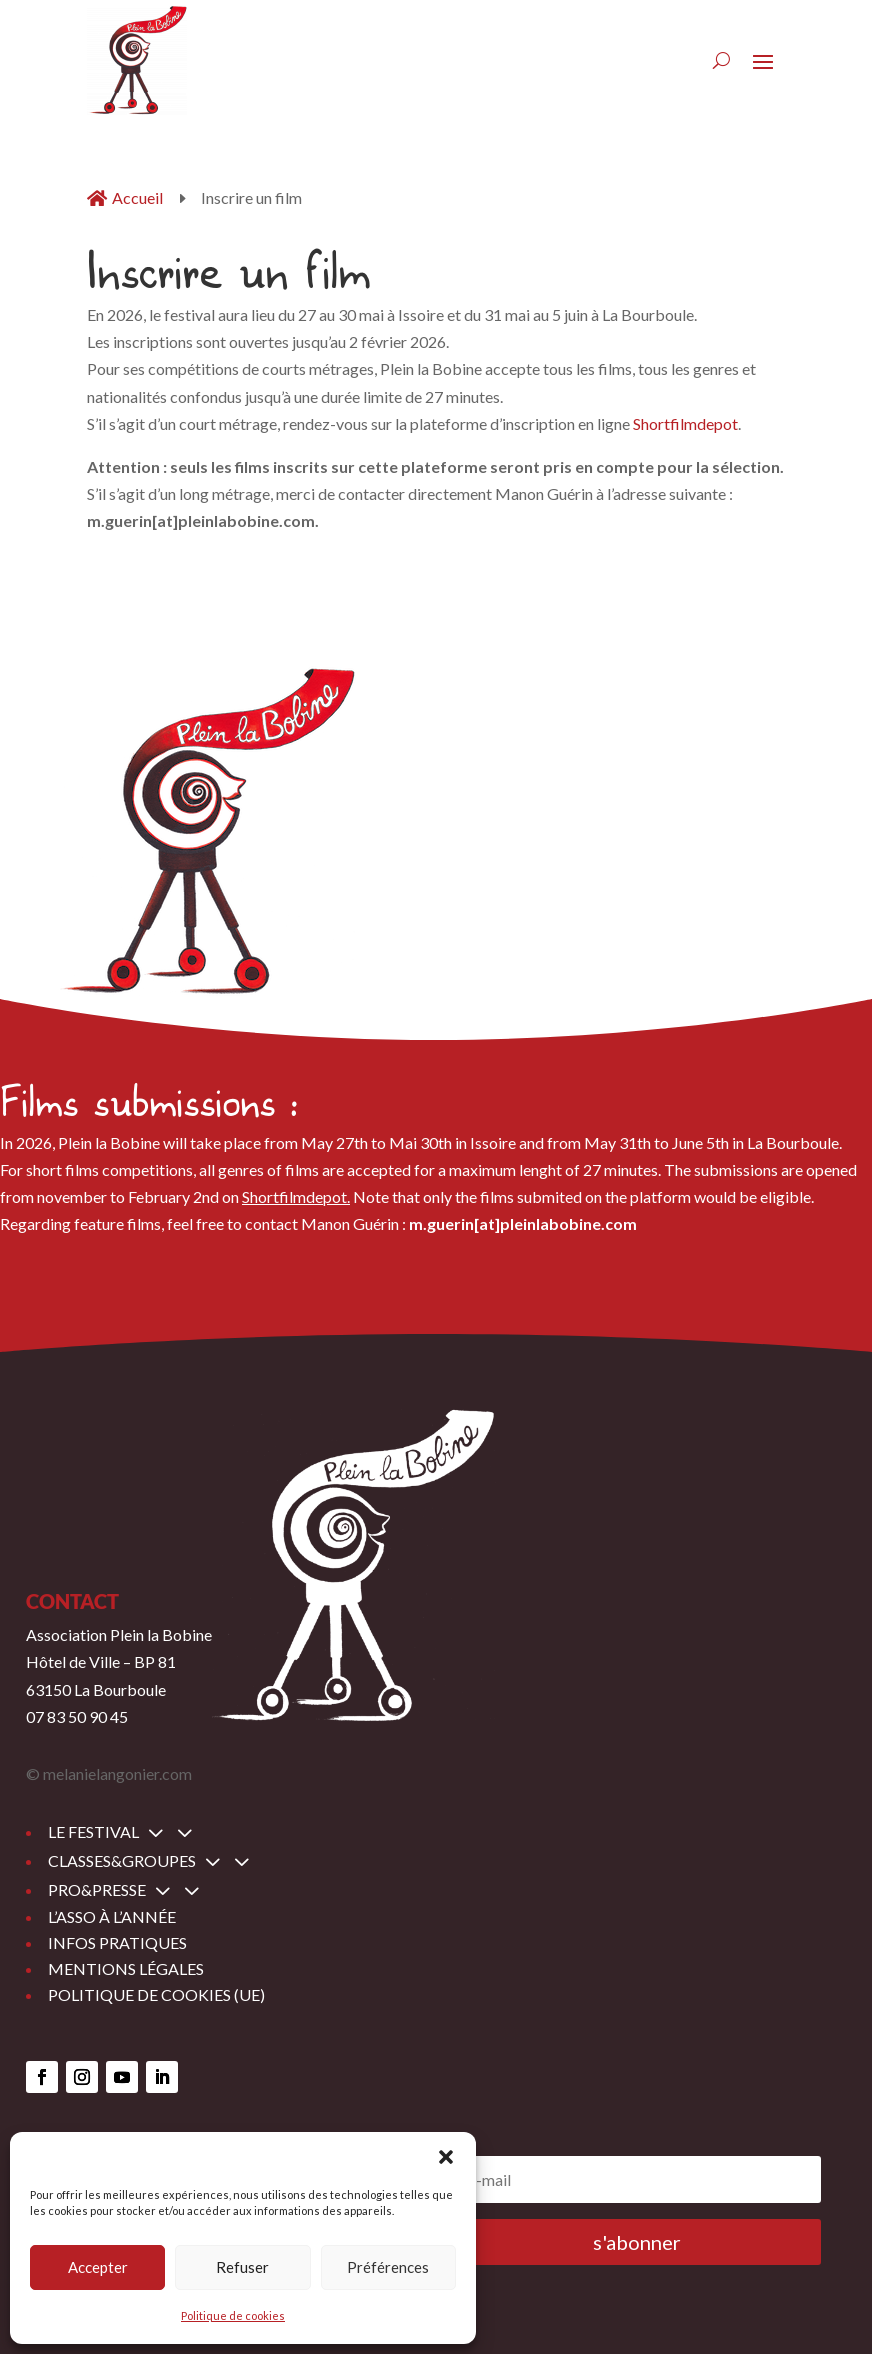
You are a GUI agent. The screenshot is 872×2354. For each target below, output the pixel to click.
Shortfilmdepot (685, 423)
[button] (446, 2157)
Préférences (388, 2267)
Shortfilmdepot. (296, 1196)
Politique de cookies (233, 2315)
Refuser (242, 2267)
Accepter (98, 2267)
